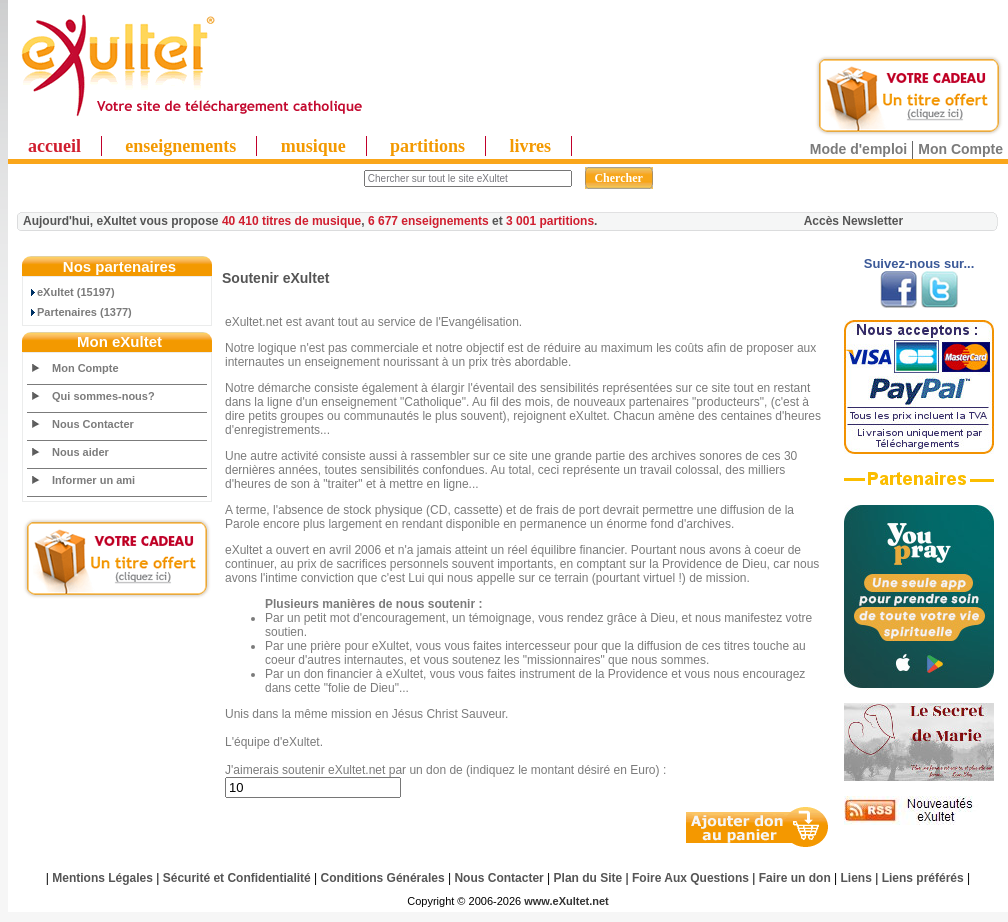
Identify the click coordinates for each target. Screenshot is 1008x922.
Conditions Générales (383, 878)
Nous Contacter (93, 424)
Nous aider (80, 452)
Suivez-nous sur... (919, 263)
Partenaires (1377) (80, 312)
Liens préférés (923, 878)
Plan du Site (588, 878)
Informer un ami (93, 480)
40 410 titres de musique (291, 221)
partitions (427, 146)
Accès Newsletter (853, 221)
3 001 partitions (550, 221)
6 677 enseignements (428, 221)
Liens (856, 878)
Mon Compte (960, 149)
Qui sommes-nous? (103, 396)
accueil (54, 146)
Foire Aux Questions (690, 878)
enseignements (180, 146)
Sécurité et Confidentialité (237, 878)
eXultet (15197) (71, 292)
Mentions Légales (102, 878)
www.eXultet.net (566, 901)
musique (313, 146)
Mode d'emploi (858, 149)
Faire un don (795, 878)
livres (530, 146)
